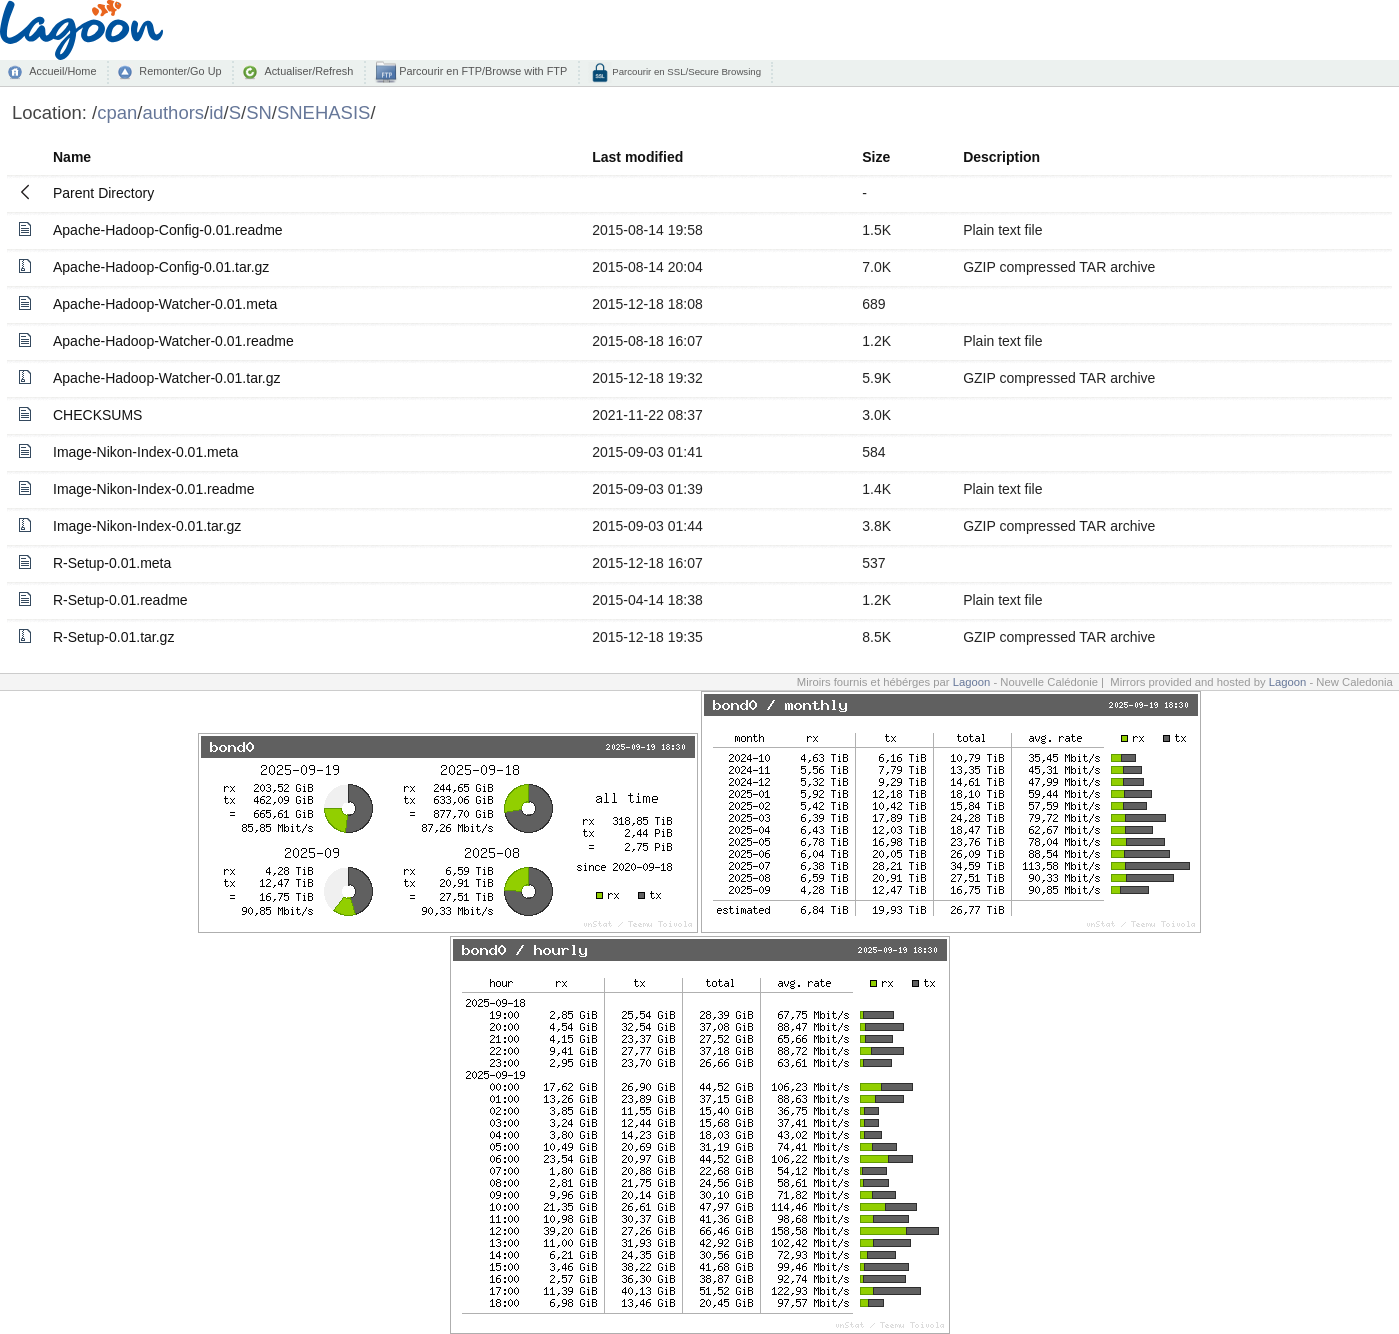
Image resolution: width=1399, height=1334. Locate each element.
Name (72, 157)
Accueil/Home (62, 71)
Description (1001, 157)
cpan (117, 112)
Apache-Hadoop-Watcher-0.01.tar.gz (167, 378)
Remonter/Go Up (180, 71)
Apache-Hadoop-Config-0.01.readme (168, 230)
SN (259, 112)
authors (173, 112)
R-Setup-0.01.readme (120, 600)
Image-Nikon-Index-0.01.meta (145, 452)
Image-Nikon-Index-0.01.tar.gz (147, 526)
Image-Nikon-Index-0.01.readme (154, 489)
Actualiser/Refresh (308, 71)
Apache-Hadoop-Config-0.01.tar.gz (161, 267)
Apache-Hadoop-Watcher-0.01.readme (173, 341)
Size (876, 157)
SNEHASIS (323, 112)
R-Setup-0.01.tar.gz (113, 637)
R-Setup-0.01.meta (112, 563)
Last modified (637, 157)
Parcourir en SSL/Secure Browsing (685, 71)
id (216, 112)
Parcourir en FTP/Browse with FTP (481, 71)
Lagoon (972, 682)
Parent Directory (103, 193)
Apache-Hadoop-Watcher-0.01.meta (165, 304)
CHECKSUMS (97, 415)
